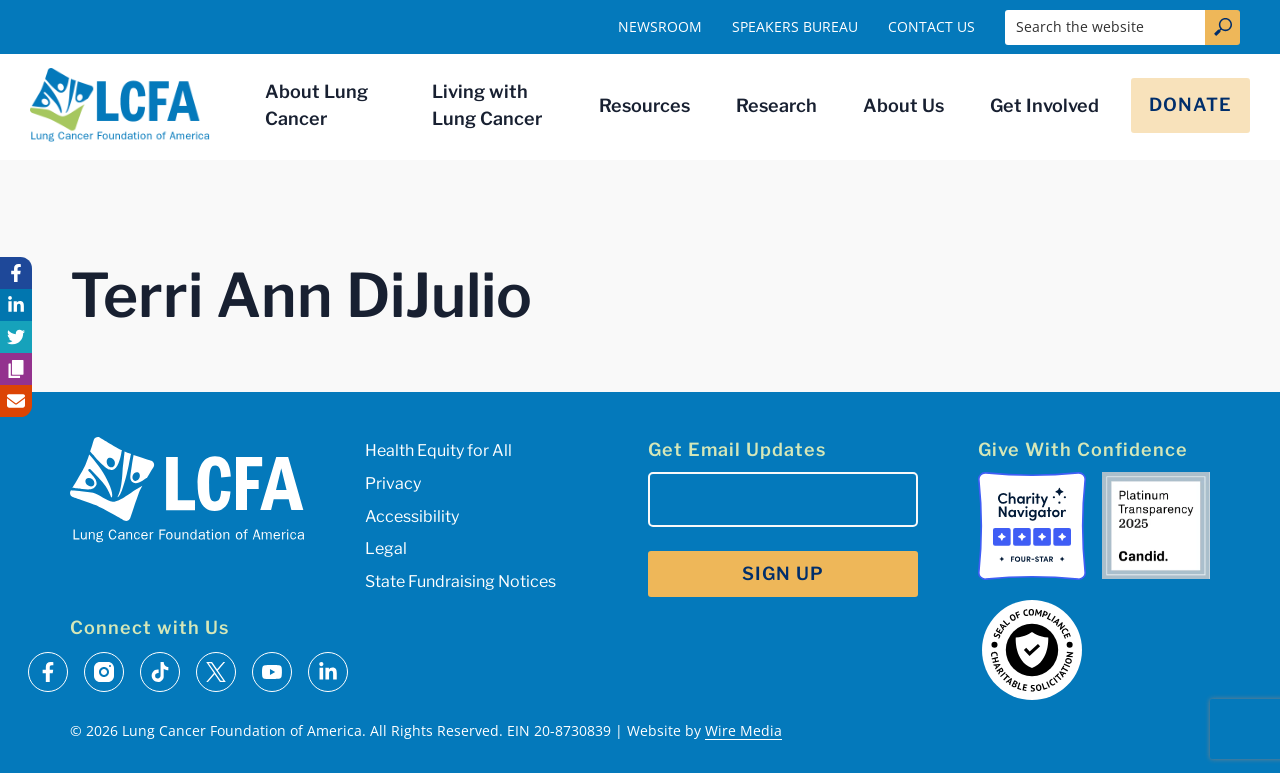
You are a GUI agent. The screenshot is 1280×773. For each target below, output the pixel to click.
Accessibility (412, 516)
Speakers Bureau (795, 26)
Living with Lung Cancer (487, 105)
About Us (903, 105)
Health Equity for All (438, 450)
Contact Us (931, 26)
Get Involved (1044, 105)
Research (776, 105)
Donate (1190, 104)
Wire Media (743, 730)
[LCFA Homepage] (120, 105)
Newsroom (660, 26)
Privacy (393, 483)
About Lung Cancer (316, 105)
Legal (386, 548)
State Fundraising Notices (460, 581)
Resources (644, 105)
